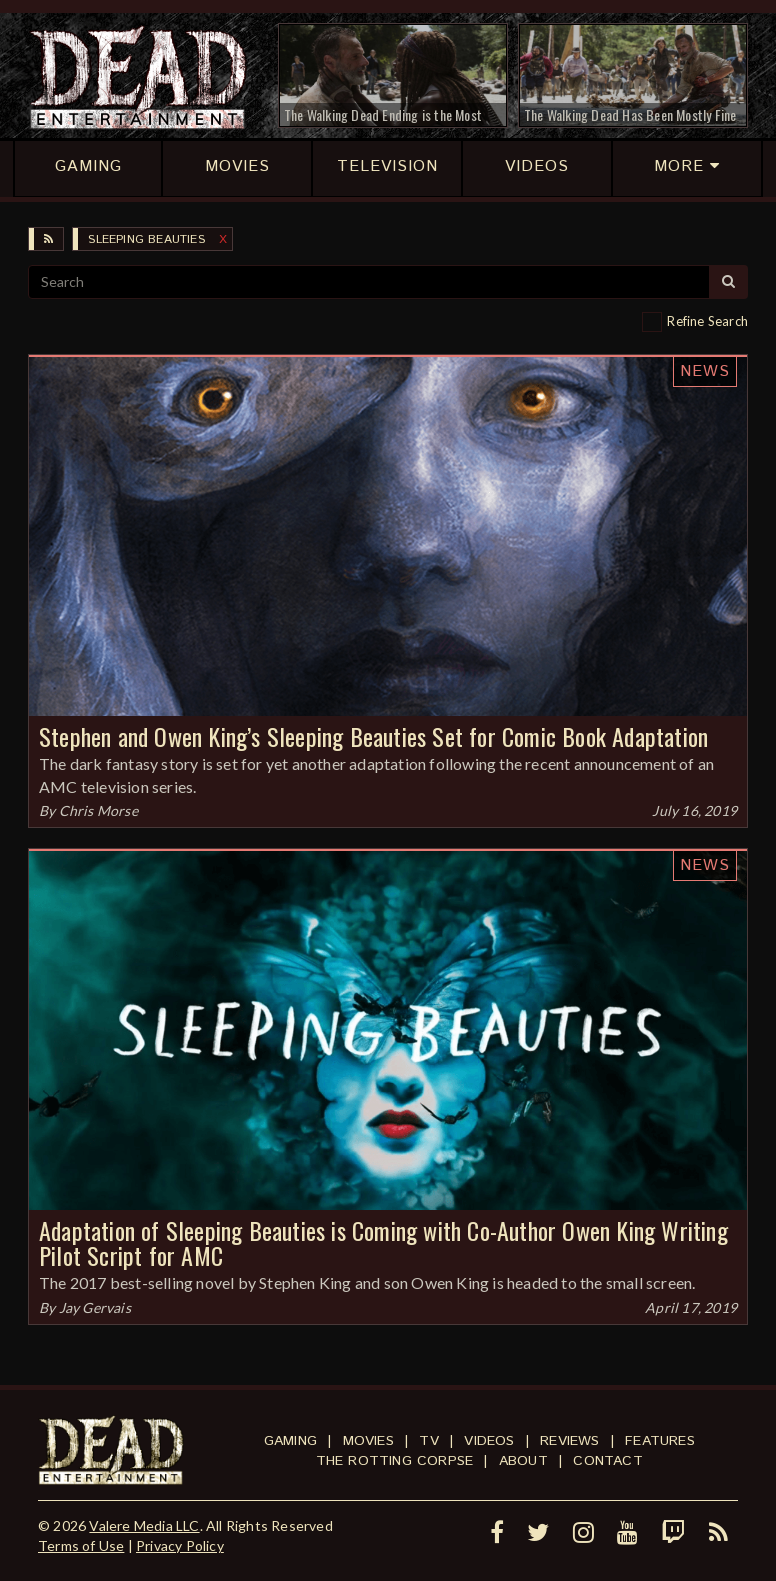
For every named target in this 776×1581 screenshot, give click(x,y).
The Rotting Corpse (395, 1461)
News (705, 371)
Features (660, 1441)
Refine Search (707, 321)
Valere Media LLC (144, 1525)
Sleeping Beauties (146, 239)
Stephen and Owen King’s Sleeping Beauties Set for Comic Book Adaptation (373, 736)
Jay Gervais (95, 1307)
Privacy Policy (180, 1545)
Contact (607, 1461)
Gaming (290, 1441)
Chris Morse (98, 810)
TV (428, 1441)
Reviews (569, 1441)
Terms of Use (81, 1545)
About (523, 1461)
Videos (489, 1441)
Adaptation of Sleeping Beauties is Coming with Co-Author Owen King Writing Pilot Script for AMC (383, 1242)
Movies (368, 1441)
